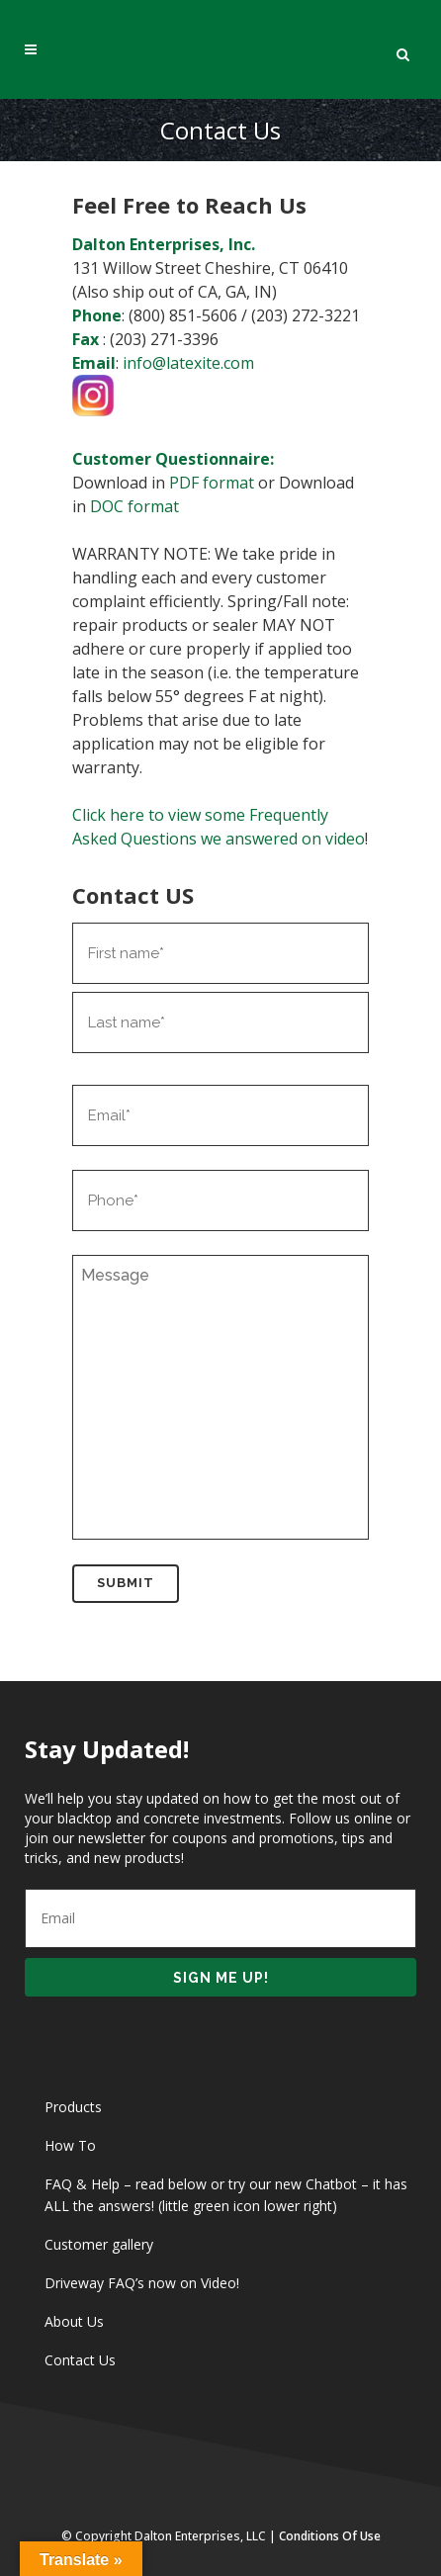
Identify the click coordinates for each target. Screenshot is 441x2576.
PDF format (211, 482)
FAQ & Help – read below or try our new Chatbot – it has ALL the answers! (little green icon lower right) (225, 2195)
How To (70, 2145)
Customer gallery (98, 2244)
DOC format (134, 506)
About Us (74, 2321)
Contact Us (80, 2360)
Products (73, 2106)
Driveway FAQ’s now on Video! (141, 2282)
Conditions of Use (330, 2536)
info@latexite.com (188, 363)
